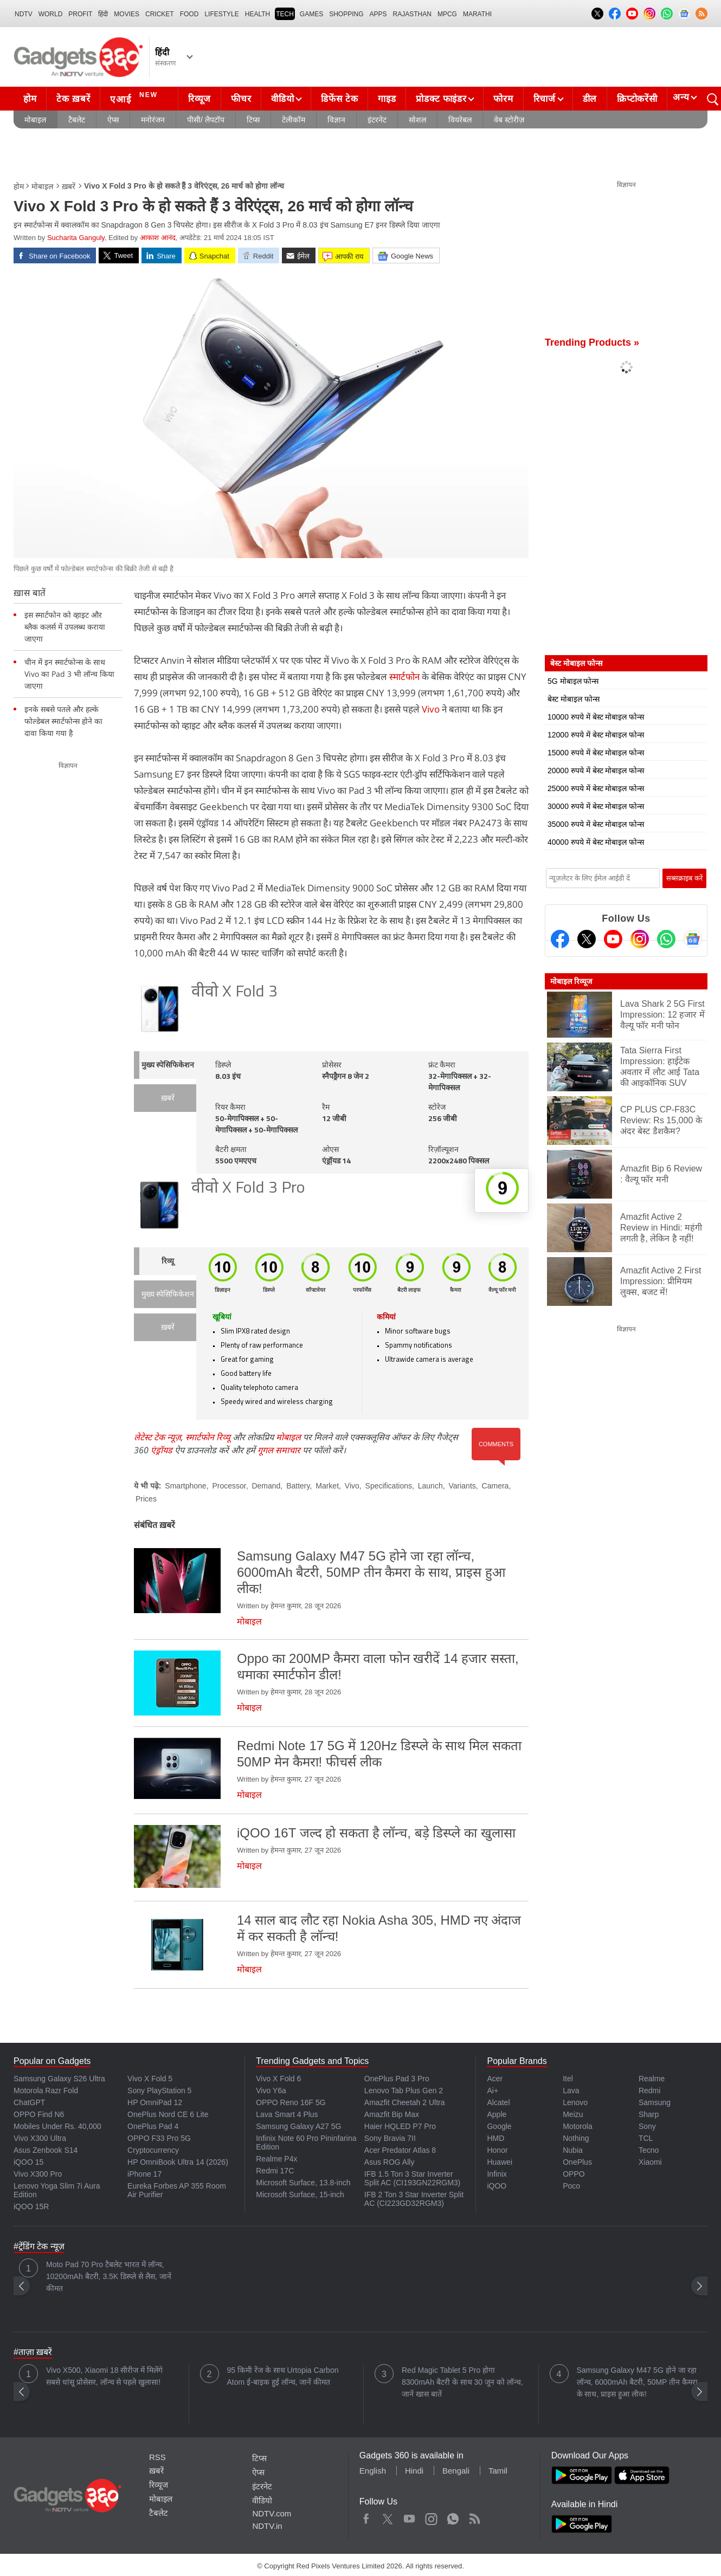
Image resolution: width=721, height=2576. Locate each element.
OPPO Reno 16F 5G (290, 2102)
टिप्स (253, 119)
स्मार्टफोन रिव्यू (207, 1437)
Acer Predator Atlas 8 (400, 2150)
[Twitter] (586, 939)
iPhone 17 (144, 2174)
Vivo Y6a (271, 2090)
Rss (474, 2516)
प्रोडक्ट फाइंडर (441, 99)
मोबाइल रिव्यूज (571, 981)
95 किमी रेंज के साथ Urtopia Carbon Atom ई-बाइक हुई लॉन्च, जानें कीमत (283, 2376)
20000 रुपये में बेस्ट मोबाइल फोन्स (596, 770)
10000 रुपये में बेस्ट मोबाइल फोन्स (596, 717)
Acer (495, 2078)
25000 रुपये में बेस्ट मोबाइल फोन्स (596, 788)
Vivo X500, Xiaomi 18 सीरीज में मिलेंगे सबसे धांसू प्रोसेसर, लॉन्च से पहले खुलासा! (104, 2376)
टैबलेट (76, 119)
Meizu (573, 2114)
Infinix (497, 2174)
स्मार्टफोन (404, 676)
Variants (461, 1485)
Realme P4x (276, 2158)
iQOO (496, 2186)
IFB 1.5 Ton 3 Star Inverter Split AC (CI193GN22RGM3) (412, 2178)
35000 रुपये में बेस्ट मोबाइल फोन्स (596, 824)
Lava (571, 2090)
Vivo (431, 709)
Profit (80, 14)
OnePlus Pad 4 (152, 2126)
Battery (298, 1485)
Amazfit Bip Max (391, 2114)
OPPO (573, 2174)
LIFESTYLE (221, 14)
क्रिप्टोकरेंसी (637, 99)
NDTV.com (271, 2513)
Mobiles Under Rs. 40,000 (57, 2126)
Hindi (414, 2470)
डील (590, 99)
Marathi (477, 14)
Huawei (499, 2162)
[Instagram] (639, 939)
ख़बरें (68, 186)
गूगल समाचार (279, 1450)
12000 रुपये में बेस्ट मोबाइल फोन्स (596, 734)
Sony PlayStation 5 (159, 2090)
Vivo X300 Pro (38, 2174)
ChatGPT (29, 2102)
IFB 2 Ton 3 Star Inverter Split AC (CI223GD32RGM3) (414, 2199)
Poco (571, 2186)
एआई (135, 97)
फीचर (241, 99)
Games (311, 14)
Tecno (649, 2150)
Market (327, 1485)
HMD (495, 2138)
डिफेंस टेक (339, 99)
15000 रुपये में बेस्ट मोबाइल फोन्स (596, 752)
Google (499, 2126)
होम (29, 99)
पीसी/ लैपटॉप (205, 119)
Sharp (649, 2114)
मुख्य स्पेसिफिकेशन (167, 1066)
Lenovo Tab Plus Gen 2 (403, 2090)
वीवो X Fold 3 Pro (248, 1188)
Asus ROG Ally (389, 2162)
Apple (496, 2114)
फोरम (503, 99)
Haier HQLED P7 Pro (400, 2126)
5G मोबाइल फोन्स (573, 681)
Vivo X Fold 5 (149, 2078)
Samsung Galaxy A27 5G (298, 2126)
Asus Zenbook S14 (46, 2150)
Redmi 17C (275, 2170)
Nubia (573, 2150)
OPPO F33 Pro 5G (159, 2138)
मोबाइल (35, 119)
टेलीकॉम (293, 119)
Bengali (455, 2470)
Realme (652, 2078)
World (50, 14)
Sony (647, 2126)
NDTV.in (267, 2525)
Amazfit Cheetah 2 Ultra (404, 2102)
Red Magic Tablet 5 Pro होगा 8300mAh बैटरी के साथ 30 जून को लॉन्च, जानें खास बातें (462, 2382)
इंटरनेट (377, 119)
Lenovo (575, 2102)
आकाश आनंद (158, 238)
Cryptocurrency (153, 2150)
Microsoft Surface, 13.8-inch (303, 2182)
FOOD (189, 14)
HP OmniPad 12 (154, 2102)
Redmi (649, 2090)
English (372, 2470)
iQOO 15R (31, 2206)
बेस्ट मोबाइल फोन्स (574, 699)
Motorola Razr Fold (46, 2090)
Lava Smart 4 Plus (287, 2114)
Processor (229, 1485)
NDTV (24, 14)
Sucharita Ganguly (76, 238)
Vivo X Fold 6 (278, 2078)
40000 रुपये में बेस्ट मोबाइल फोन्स (596, 842)
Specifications (388, 1485)
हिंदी (103, 14)
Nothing (576, 2138)
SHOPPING (346, 14)
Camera (495, 1485)
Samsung (655, 2102)
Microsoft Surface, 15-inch (300, 2194)
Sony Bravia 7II (390, 2138)
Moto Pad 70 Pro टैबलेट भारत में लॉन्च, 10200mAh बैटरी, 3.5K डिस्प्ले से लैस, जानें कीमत (108, 2276)
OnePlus (577, 2162)
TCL (646, 2138)
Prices (146, 1498)
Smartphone (185, 1485)
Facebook (366, 2516)
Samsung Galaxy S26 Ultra (59, 2078)
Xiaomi (650, 2162)
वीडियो (282, 99)
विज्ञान (336, 119)
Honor (497, 2150)
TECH (285, 14)
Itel (568, 2078)
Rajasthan (412, 14)
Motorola (577, 2126)
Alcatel (498, 2102)
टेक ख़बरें (73, 99)
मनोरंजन (153, 119)
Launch (430, 1485)
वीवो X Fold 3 (234, 992)
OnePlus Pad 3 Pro (396, 2078)
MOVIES (126, 14)
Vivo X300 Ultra (40, 2138)
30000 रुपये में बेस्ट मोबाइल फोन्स (596, 806)
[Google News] (693, 939)
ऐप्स (113, 119)
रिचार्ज (544, 99)
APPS (378, 14)
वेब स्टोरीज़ (509, 119)
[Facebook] (560, 939)
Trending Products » (592, 342)
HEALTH (257, 14)
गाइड (387, 99)
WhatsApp (453, 2516)
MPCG (447, 14)
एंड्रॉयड (161, 1450)
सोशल (417, 119)
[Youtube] (613, 939)
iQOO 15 (28, 2162)
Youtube (409, 2516)
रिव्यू (168, 1262)
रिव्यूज (199, 99)
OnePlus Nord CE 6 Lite (167, 2114)
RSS (157, 2457)
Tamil (497, 2470)
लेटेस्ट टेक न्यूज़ (157, 1437)
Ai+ (492, 2090)
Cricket (159, 14)
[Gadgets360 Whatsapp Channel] (666, 939)
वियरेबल (460, 119)
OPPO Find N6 (39, 2114)
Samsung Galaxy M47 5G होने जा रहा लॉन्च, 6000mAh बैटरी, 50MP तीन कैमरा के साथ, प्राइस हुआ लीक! (637, 2382)
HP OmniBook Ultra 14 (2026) (177, 2162)
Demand (266, 1485)
